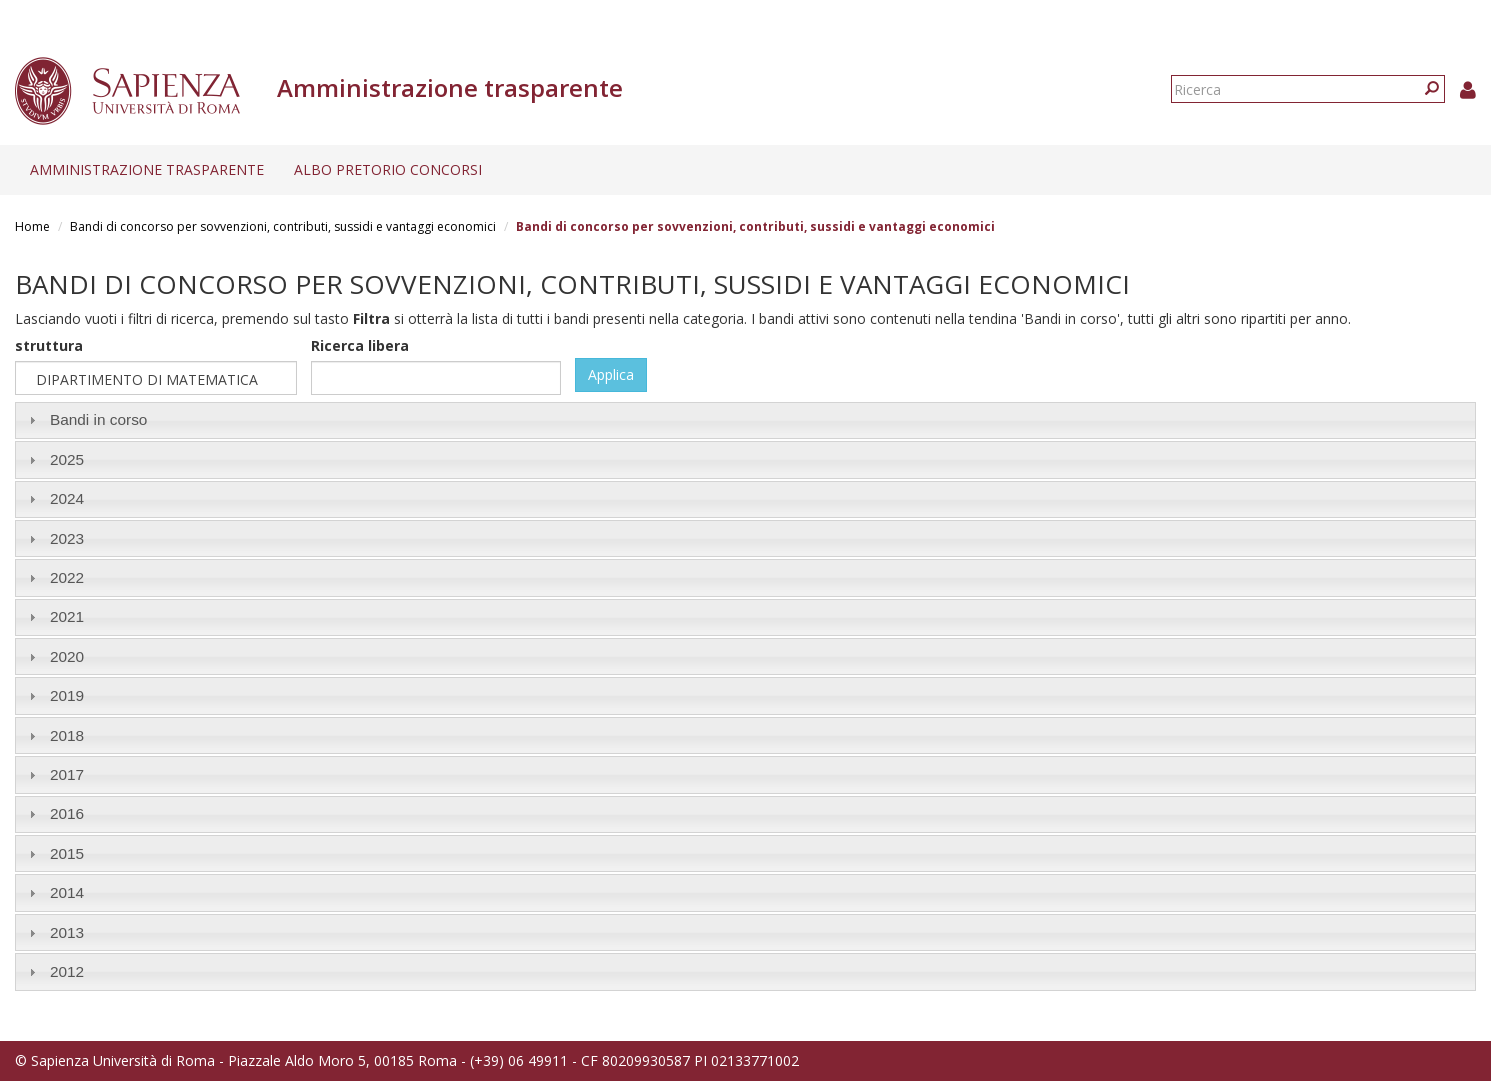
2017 (67, 774)
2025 (67, 459)
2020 (67, 656)
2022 (67, 577)
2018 (67, 735)
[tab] (745, 420)
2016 (67, 813)
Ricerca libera (360, 345)
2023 (67, 538)
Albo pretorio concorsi (388, 169)
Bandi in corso (99, 419)
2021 (67, 616)
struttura (49, 345)
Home (32, 226)
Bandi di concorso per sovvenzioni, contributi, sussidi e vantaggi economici (283, 226)
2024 (67, 498)
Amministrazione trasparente (147, 169)
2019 (67, 695)
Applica (611, 374)
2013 (67, 932)
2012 (67, 971)
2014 (67, 892)
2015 (67, 853)
